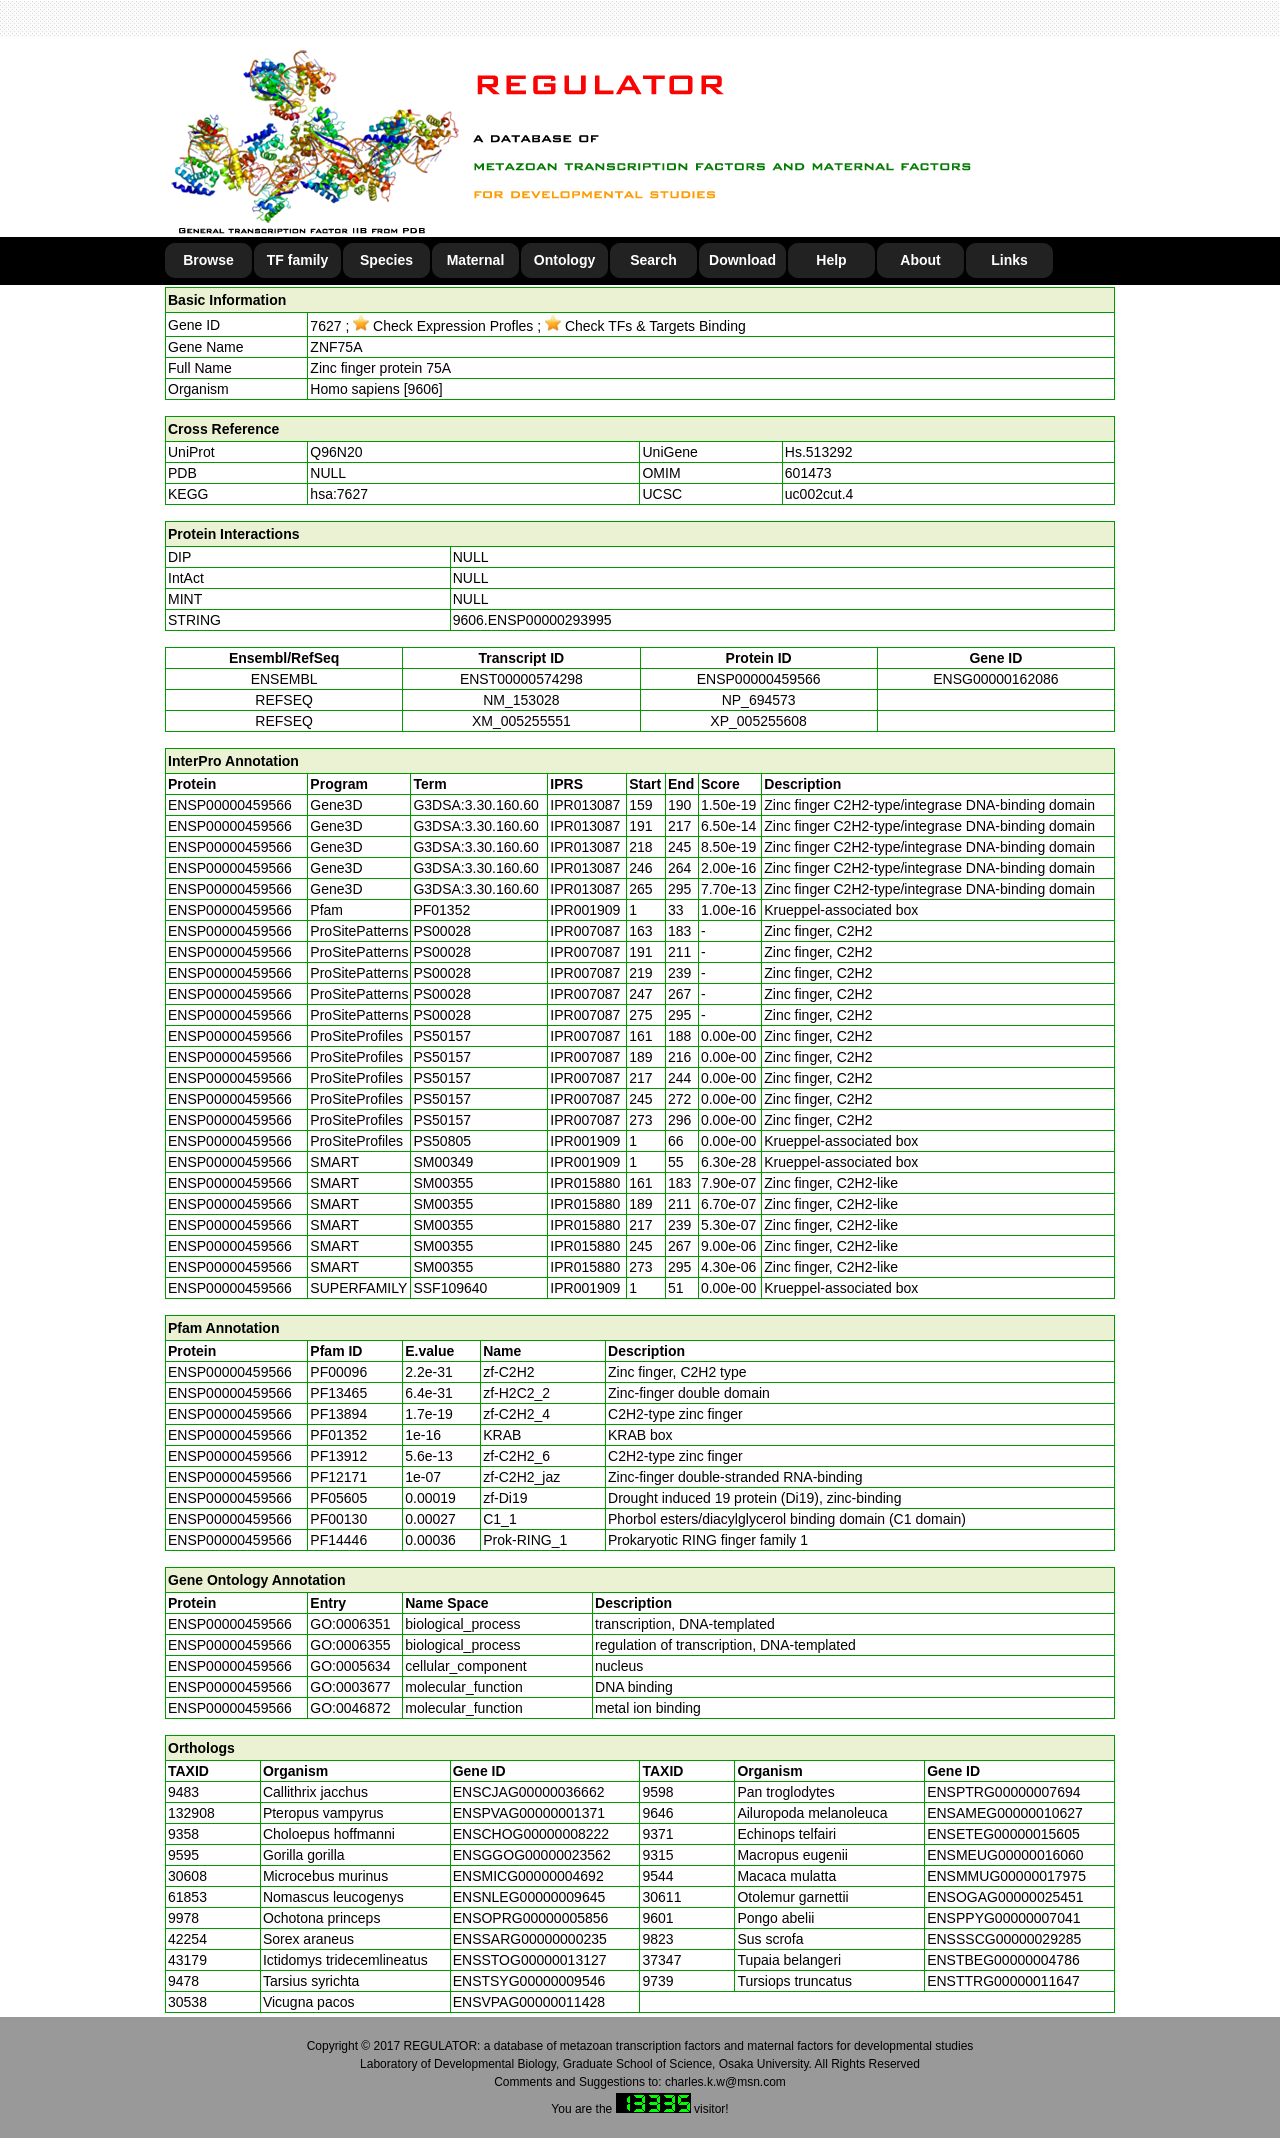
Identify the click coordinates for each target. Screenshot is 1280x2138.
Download (742, 260)
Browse (208, 260)
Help (831, 260)
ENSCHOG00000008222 (531, 1834)
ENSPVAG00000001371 (529, 1813)
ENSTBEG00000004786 (1003, 1960)
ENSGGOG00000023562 (532, 1855)
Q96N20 (336, 452)
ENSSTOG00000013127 (530, 1960)
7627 (325, 326)
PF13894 (338, 1414)
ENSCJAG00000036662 (529, 1792)
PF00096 (338, 1372)
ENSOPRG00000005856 (531, 1918)
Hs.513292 (819, 452)
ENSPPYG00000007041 (1003, 1918)
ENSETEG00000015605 (1003, 1834)
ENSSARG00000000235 (530, 1939)
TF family (297, 260)
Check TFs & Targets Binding (645, 326)
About (920, 260)
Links (1009, 260)
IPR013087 (585, 805)
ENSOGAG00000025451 (1005, 1897)
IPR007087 (585, 931)
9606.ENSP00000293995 (532, 620)
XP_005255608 (758, 721)
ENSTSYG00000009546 (529, 1981)
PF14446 (338, 1540)
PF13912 (338, 1456)
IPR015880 (585, 1183)
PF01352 (338, 1435)
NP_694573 (759, 700)
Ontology (564, 260)
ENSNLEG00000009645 (529, 1897)
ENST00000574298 (521, 679)
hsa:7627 (339, 494)
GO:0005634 (350, 1666)
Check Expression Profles (443, 326)
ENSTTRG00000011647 (1003, 1981)
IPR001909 (585, 910)
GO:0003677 (350, 1687)
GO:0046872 (350, 1708)
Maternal (476, 260)
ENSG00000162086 (995, 679)
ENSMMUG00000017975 (1006, 1876)
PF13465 (338, 1393)
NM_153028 (521, 700)
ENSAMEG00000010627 (1005, 1813)
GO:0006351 (350, 1624)
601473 (808, 473)
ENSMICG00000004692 (528, 1876)
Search (653, 260)
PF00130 (338, 1519)
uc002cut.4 (819, 494)
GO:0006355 (350, 1645)
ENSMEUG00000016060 (1005, 1855)
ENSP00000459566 (759, 679)
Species (386, 260)
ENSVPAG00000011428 (529, 2002)
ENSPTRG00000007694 (1003, 1792)
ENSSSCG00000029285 (1004, 1939)
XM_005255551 (521, 721)
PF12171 (338, 1477)
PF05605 (338, 1498)
